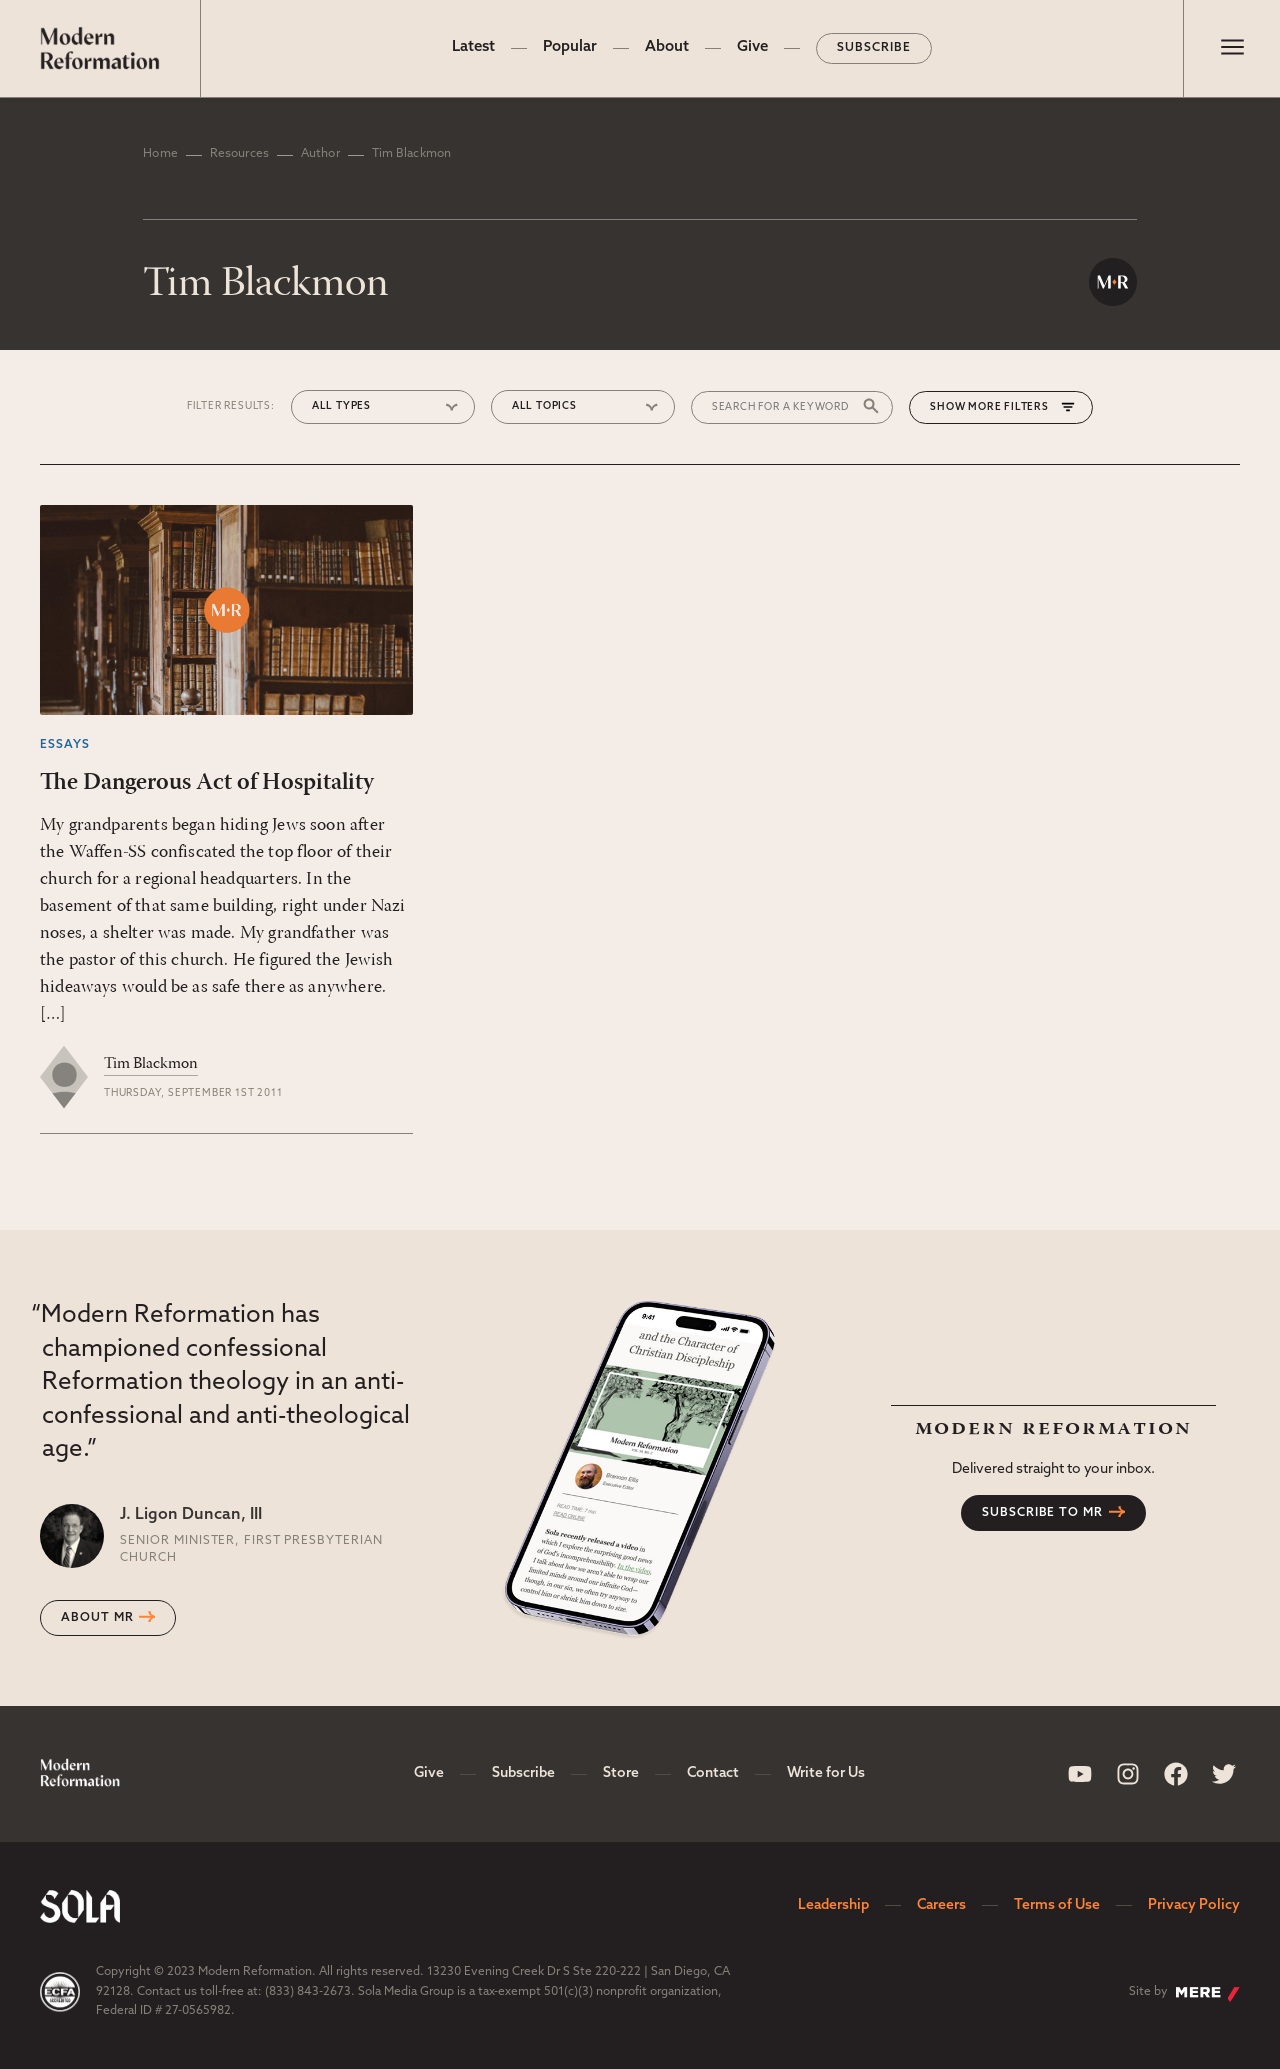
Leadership (833, 1905)
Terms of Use (1057, 1905)
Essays (65, 745)
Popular (570, 47)
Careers (941, 1905)
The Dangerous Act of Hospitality (207, 783)
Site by (1184, 1994)
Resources (239, 154)
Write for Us (826, 1773)
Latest (473, 47)
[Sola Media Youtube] (1080, 1774)
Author (320, 154)
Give (752, 47)
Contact (713, 1773)
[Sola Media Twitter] (1224, 1774)
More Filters (1008, 407)
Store (621, 1773)
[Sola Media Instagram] (1128, 1774)
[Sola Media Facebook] (1176, 1774)
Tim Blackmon (151, 1064)
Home (160, 154)
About (667, 47)
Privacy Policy (1194, 1905)
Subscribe (874, 48)
